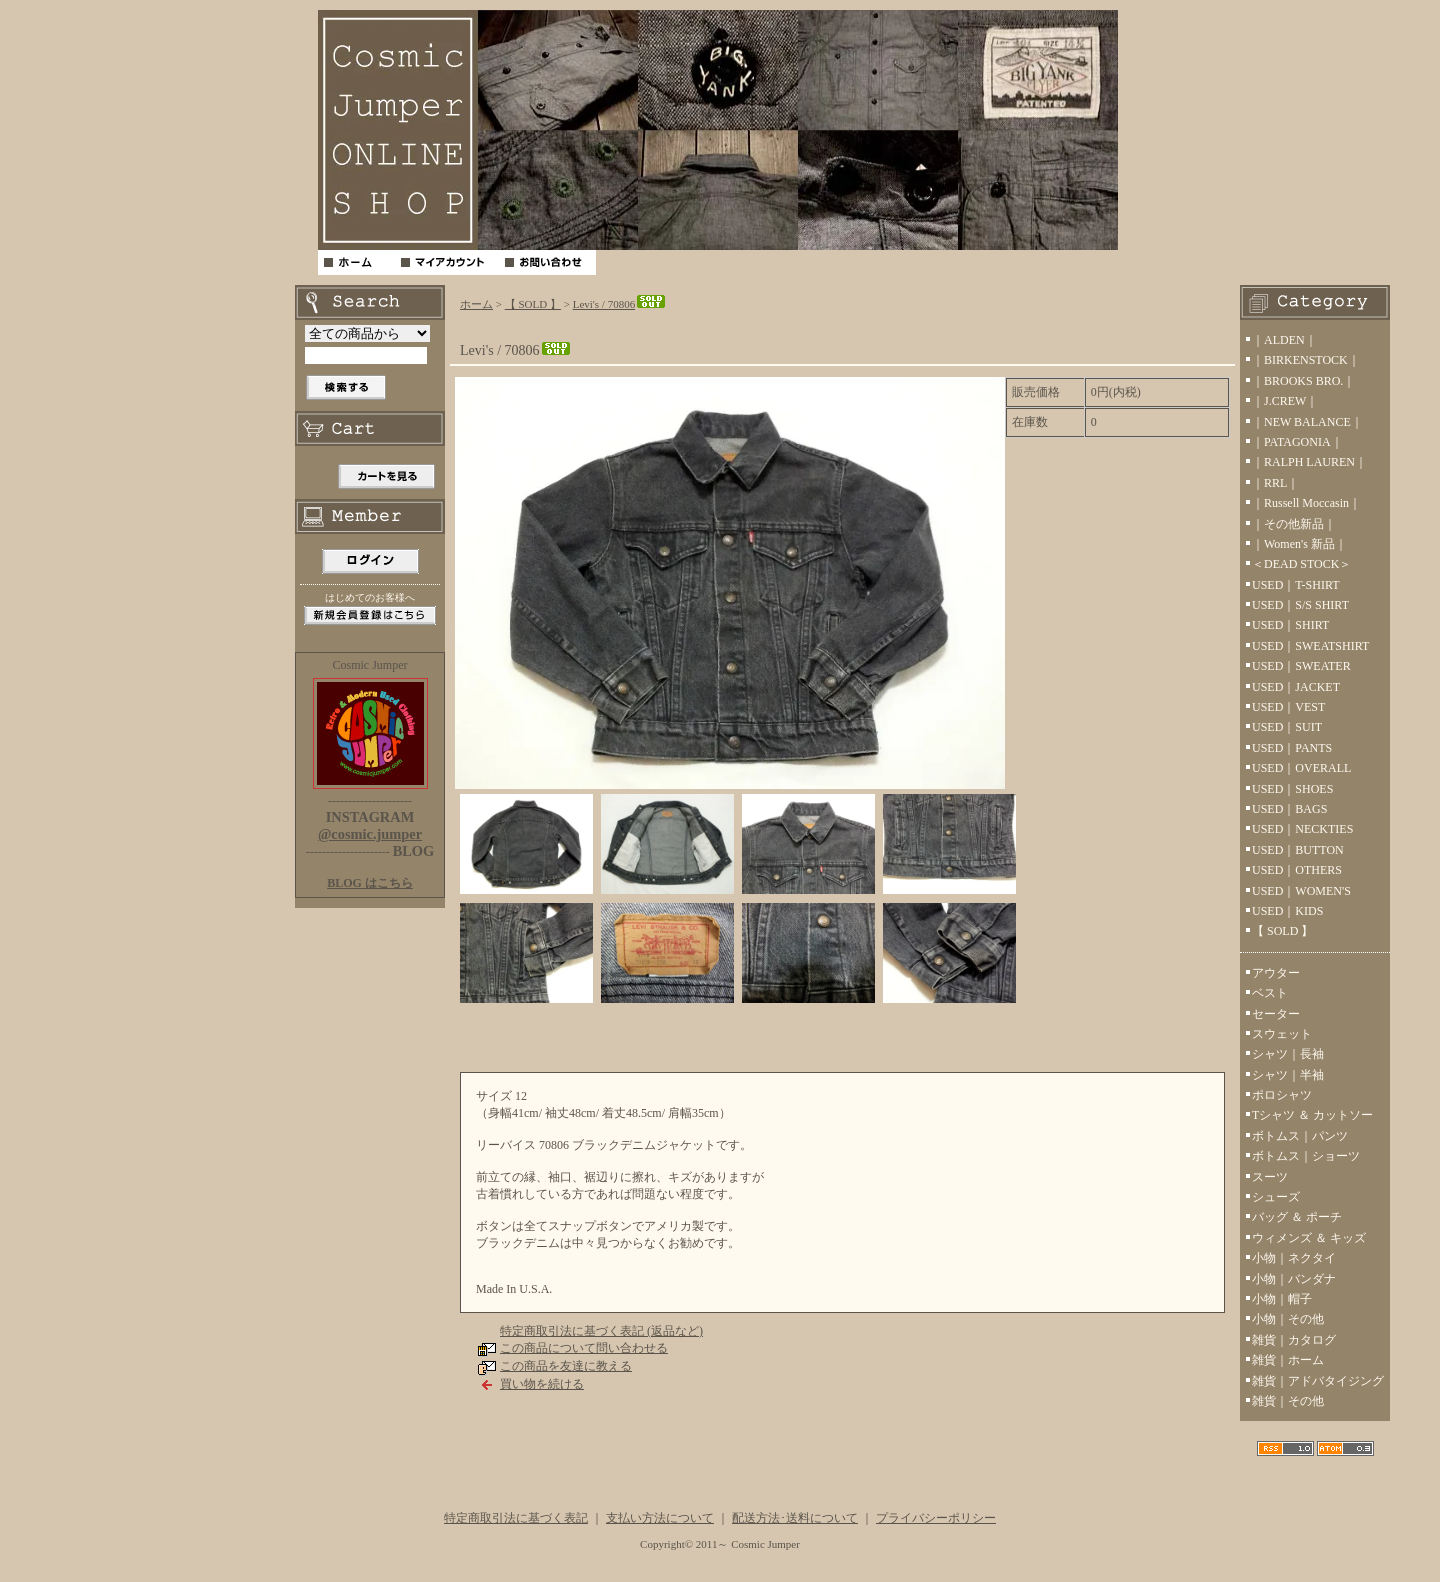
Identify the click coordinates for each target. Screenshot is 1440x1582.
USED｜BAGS (1289, 809)
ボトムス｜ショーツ (1306, 1156)
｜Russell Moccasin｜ (1306, 503)
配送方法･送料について (795, 1518)
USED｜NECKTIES (1302, 829)
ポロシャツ (1282, 1095)
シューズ (1276, 1197)
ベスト (1270, 993)
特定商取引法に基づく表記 (516, 1518)
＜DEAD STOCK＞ (1301, 564)
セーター (1276, 1014)
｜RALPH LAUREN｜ (1309, 462)
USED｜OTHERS (1297, 870)
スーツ (1270, 1177)
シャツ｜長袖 (1288, 1054)
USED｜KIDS (1287, 911)
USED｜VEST (1288, 707)
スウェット (1282, 1034)
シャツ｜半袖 (1288, 1075)
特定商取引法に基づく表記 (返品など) (601, 1331)
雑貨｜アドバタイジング (1318, 1381)
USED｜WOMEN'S (1301, 891)
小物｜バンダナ (1294, 1279)
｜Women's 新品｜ (1299, 544)
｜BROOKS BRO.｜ (1303, 381)
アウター (1276, 973)
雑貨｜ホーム (1288, 1360)
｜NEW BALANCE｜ (1307, 422)
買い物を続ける (542, 1384)
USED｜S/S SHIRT (1300, 605)
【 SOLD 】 (533, 304)
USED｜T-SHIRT (1296, 585)
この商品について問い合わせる (584, 1348)
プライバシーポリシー (936, 1518)
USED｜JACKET (1296, 687)
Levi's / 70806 (620, 304)
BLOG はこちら (370, 883)
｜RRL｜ (1275, 483)
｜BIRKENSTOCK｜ (1306, 360)
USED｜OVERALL (1301, 768)
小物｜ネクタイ (1294, 1258)
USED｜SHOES (1292, 789)
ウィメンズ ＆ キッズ (1309, 1238)
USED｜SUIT (1287, 727)
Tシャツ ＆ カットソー (1312, 1115)
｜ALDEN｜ (1284, 340)
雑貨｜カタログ (1294, 1340)
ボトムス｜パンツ (1300, 1136)
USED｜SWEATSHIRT (1310, 646)
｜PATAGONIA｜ (1297, 442)
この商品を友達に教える (566, 1366)
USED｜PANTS (1292, 748)
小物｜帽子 (1282, 1299)
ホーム (476, 304)
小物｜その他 (1288, 1319)
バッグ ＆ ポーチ (1297, 1217)
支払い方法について (660, 1518)
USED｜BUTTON (1298, 850)
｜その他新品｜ (1294, 524)
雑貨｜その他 (1288, 1401)
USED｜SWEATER (1301, 666)
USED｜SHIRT (1290, 625)
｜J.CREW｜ (1285, 401)
